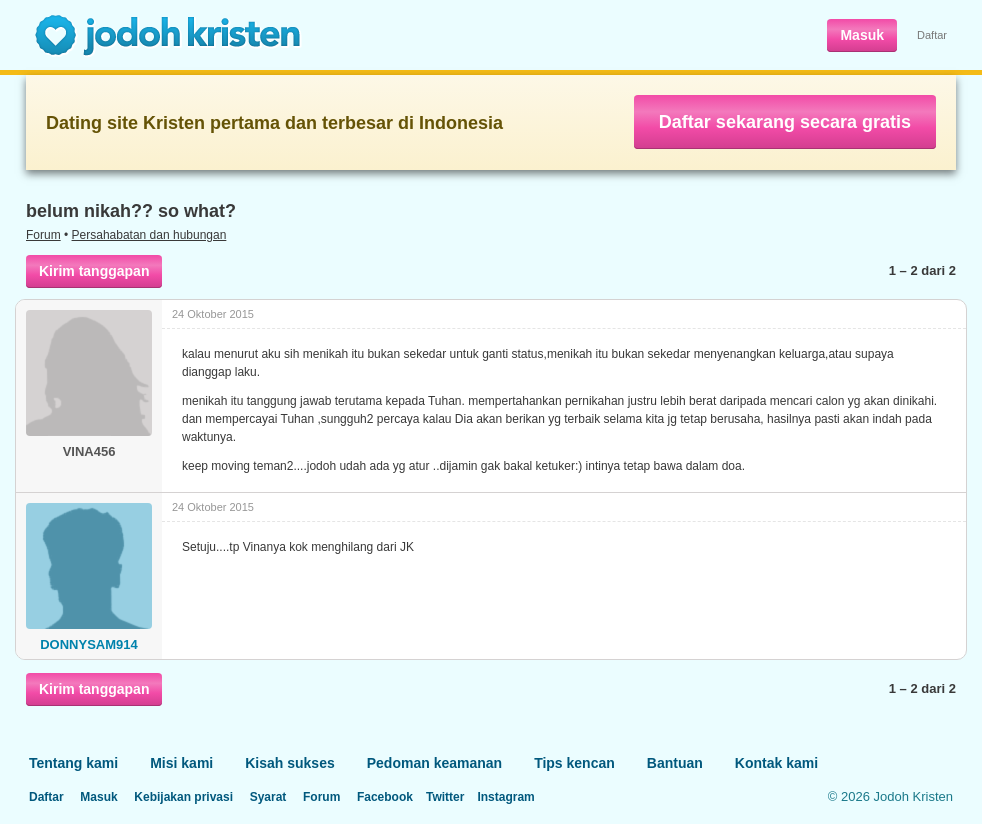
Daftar (932, 35)
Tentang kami (73, 763)
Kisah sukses (290, 763)
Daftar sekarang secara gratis (785, 122)
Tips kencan (574, 763)
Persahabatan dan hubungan (149, 235)
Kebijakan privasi (183, 797)
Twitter (445, 797)
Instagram (505, 797)
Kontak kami (776, 763)
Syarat (268, 797)
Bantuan (675, 763)
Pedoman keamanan (434, 763)
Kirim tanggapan (94, 271)
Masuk (862, 35)
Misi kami (181, 763)
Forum (43, 235)
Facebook (385, 797)
